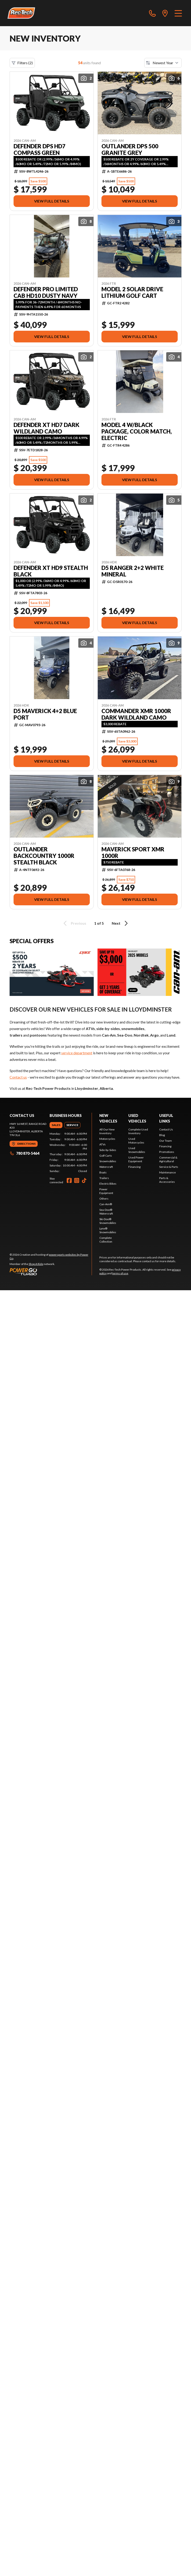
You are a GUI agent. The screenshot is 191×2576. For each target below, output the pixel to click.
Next (120, 923)
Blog (162, 1135)
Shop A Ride (36, 1264)
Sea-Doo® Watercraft (106, 1211)
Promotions (166, 1152)
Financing (134, 1167)
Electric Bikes (107, 1183)
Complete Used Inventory (138, 1131)
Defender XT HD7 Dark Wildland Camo (46, 428)
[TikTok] (84, 1180)
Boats (103, 1172)
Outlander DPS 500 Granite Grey (129, 149)
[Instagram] (76, 1180)
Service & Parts (168, 1167)
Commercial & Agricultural (168, 1159)
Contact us (18, 1077)
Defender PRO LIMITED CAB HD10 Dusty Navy (46, 292)
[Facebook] (69, 1180)
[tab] (56, 1125)
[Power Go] (51, 1271)
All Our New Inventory (107, 1131)
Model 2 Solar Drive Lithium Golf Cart (132, 292)
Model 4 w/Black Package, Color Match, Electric (136, 431)
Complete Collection (105, 1239)
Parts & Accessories (167, 1179)
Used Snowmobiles (136, 1150)
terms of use (120, 1273)
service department (76, 1053)
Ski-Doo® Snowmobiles (107, 1221)
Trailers (104, 1178)
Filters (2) (22, 63)
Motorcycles (107, 1139)
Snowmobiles (107, 1161)
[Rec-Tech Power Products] (21, 13)
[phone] (152, 13)
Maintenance (167, 1172)
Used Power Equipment (136, 1159)
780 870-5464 (24, 1153)
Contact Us (166, 1129)
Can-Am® (105, 1204)
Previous (74, 923)
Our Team (165, 1140)
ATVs (102, 1144)
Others (103, 1198)
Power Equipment (106, 1191)
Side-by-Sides (107, 1150)
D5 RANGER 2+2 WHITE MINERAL (132, 571)
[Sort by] (163, 63)
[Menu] (178, 13)
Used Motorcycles (136, 1140)
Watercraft (106, 1167)
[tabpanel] (68, 1152)
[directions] (165, 13)
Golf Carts (105, 1155)
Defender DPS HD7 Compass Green (39, 149)
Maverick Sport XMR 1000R (132, 852)
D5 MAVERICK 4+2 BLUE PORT (45, 714)
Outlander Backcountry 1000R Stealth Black (44, 856)
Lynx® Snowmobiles (107, 1230)
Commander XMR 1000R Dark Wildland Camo (136, 714)
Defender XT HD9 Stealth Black (51, 571)
